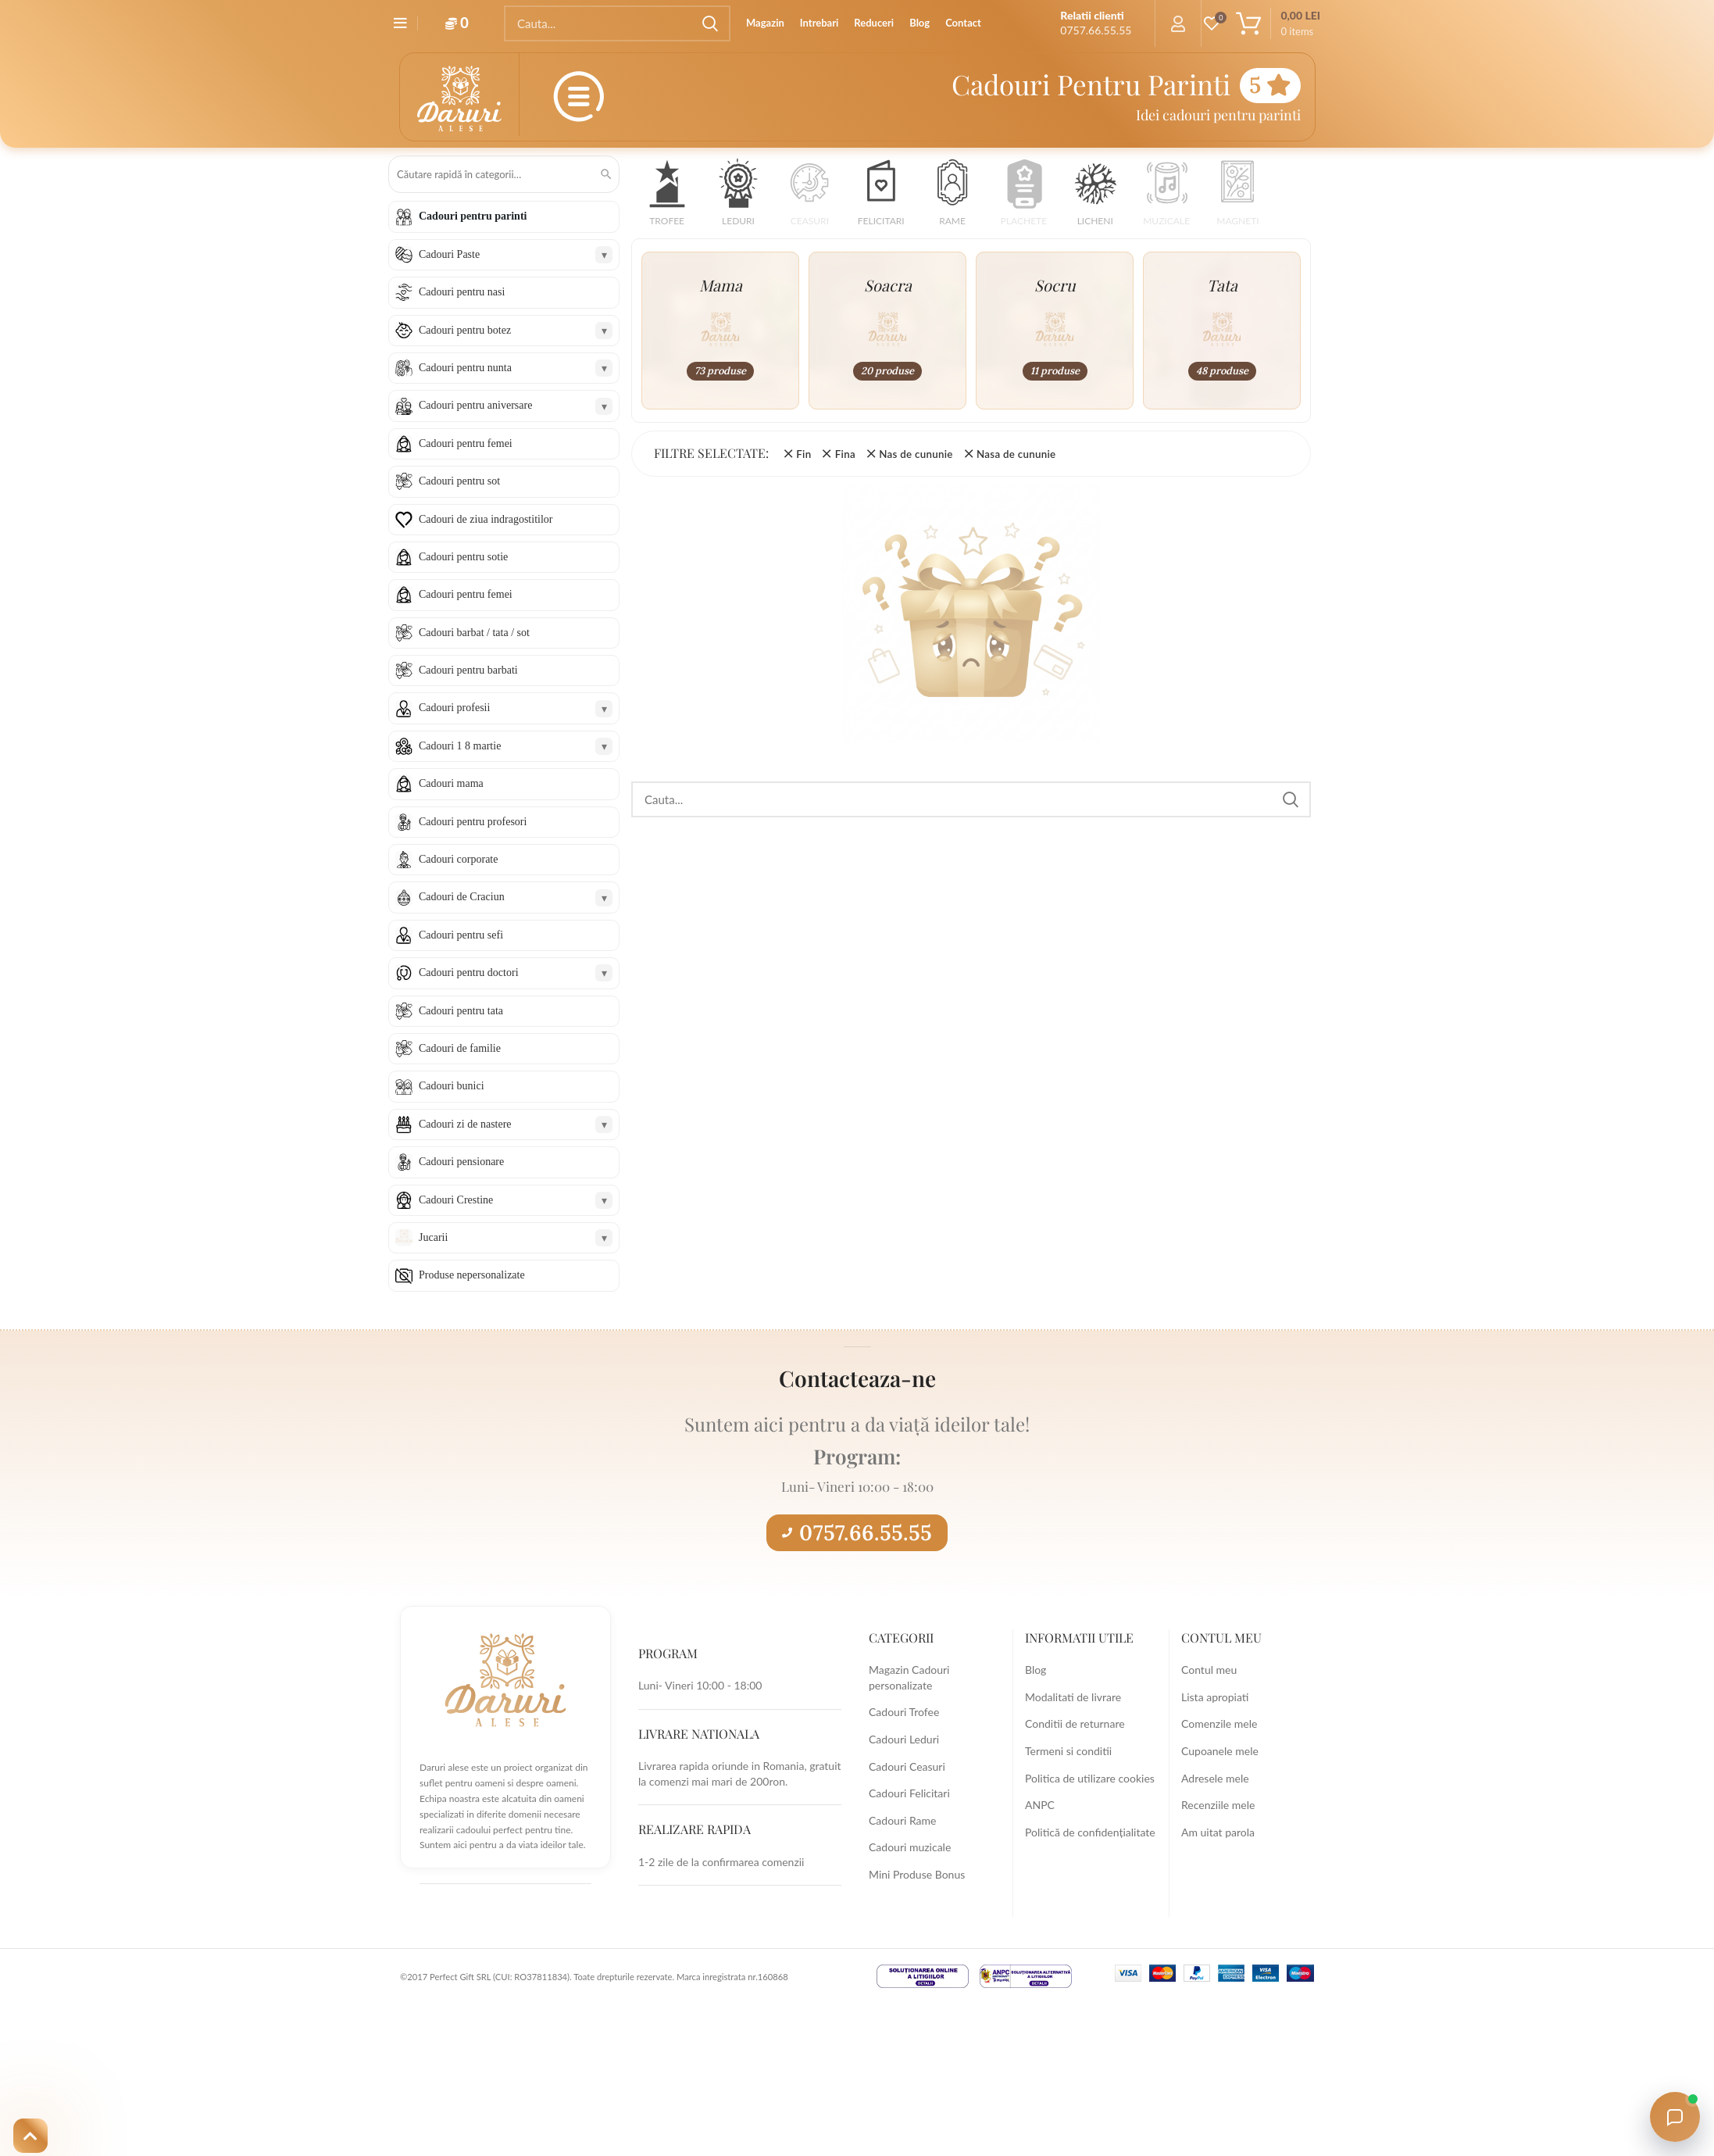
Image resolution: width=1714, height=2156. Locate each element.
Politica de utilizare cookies (1090, 1778)
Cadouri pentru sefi (461, 935)
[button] (666, 197)
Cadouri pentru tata (461, 1011)
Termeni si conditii (1068, 1750)
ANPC (1040, 1804)
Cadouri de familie (460, 1048)
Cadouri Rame (902, 1820)
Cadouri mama (451, 783)
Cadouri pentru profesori (473, 822)
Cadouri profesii (454, 707)
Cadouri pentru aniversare (475, 405)
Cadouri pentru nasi (462, 292)
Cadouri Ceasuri (907, 1766)
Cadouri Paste (449, 254)
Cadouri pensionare (461, 1161)
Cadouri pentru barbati (468, 670)
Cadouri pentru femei (465, 443)
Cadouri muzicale (910, 1847)
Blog (1035, 1669)
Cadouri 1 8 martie (460, 746)
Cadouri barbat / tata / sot (474, 632)
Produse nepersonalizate (472, 1275)
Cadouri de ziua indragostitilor (485, 519)
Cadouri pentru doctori (469, 972)
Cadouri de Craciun (462, 897)
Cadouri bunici (451, 1086)
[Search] (617, 23)
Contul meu (1209, 1669)
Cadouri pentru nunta (465, 368)
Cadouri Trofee (904, 1711)
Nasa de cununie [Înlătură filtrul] (1016, 454)
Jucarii (433, 1237)
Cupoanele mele (1220, 1750)
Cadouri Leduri (904, 1739)
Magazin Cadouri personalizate (909, 1677)
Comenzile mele (1219, 1723)
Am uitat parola (1218, 1832)
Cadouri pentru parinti (473, 216)
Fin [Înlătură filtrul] (803, 454)
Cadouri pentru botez (465, 330)
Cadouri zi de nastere (465, 1124)
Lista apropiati (1214, 1697)
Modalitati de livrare (1073, 1697)
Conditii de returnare (1075, 1723)
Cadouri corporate (458, 859)
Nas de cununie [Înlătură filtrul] (915, 454)
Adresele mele (1215, 1778)
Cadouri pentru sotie (463, 557)
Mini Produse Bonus (917, 1874)
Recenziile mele (1218, 1804)
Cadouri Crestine (456, 1200)
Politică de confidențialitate (1090, 1832)
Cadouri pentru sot (459, 481)
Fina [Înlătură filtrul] (845, 454)
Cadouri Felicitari (909, 1793)
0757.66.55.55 (857, 1532)
